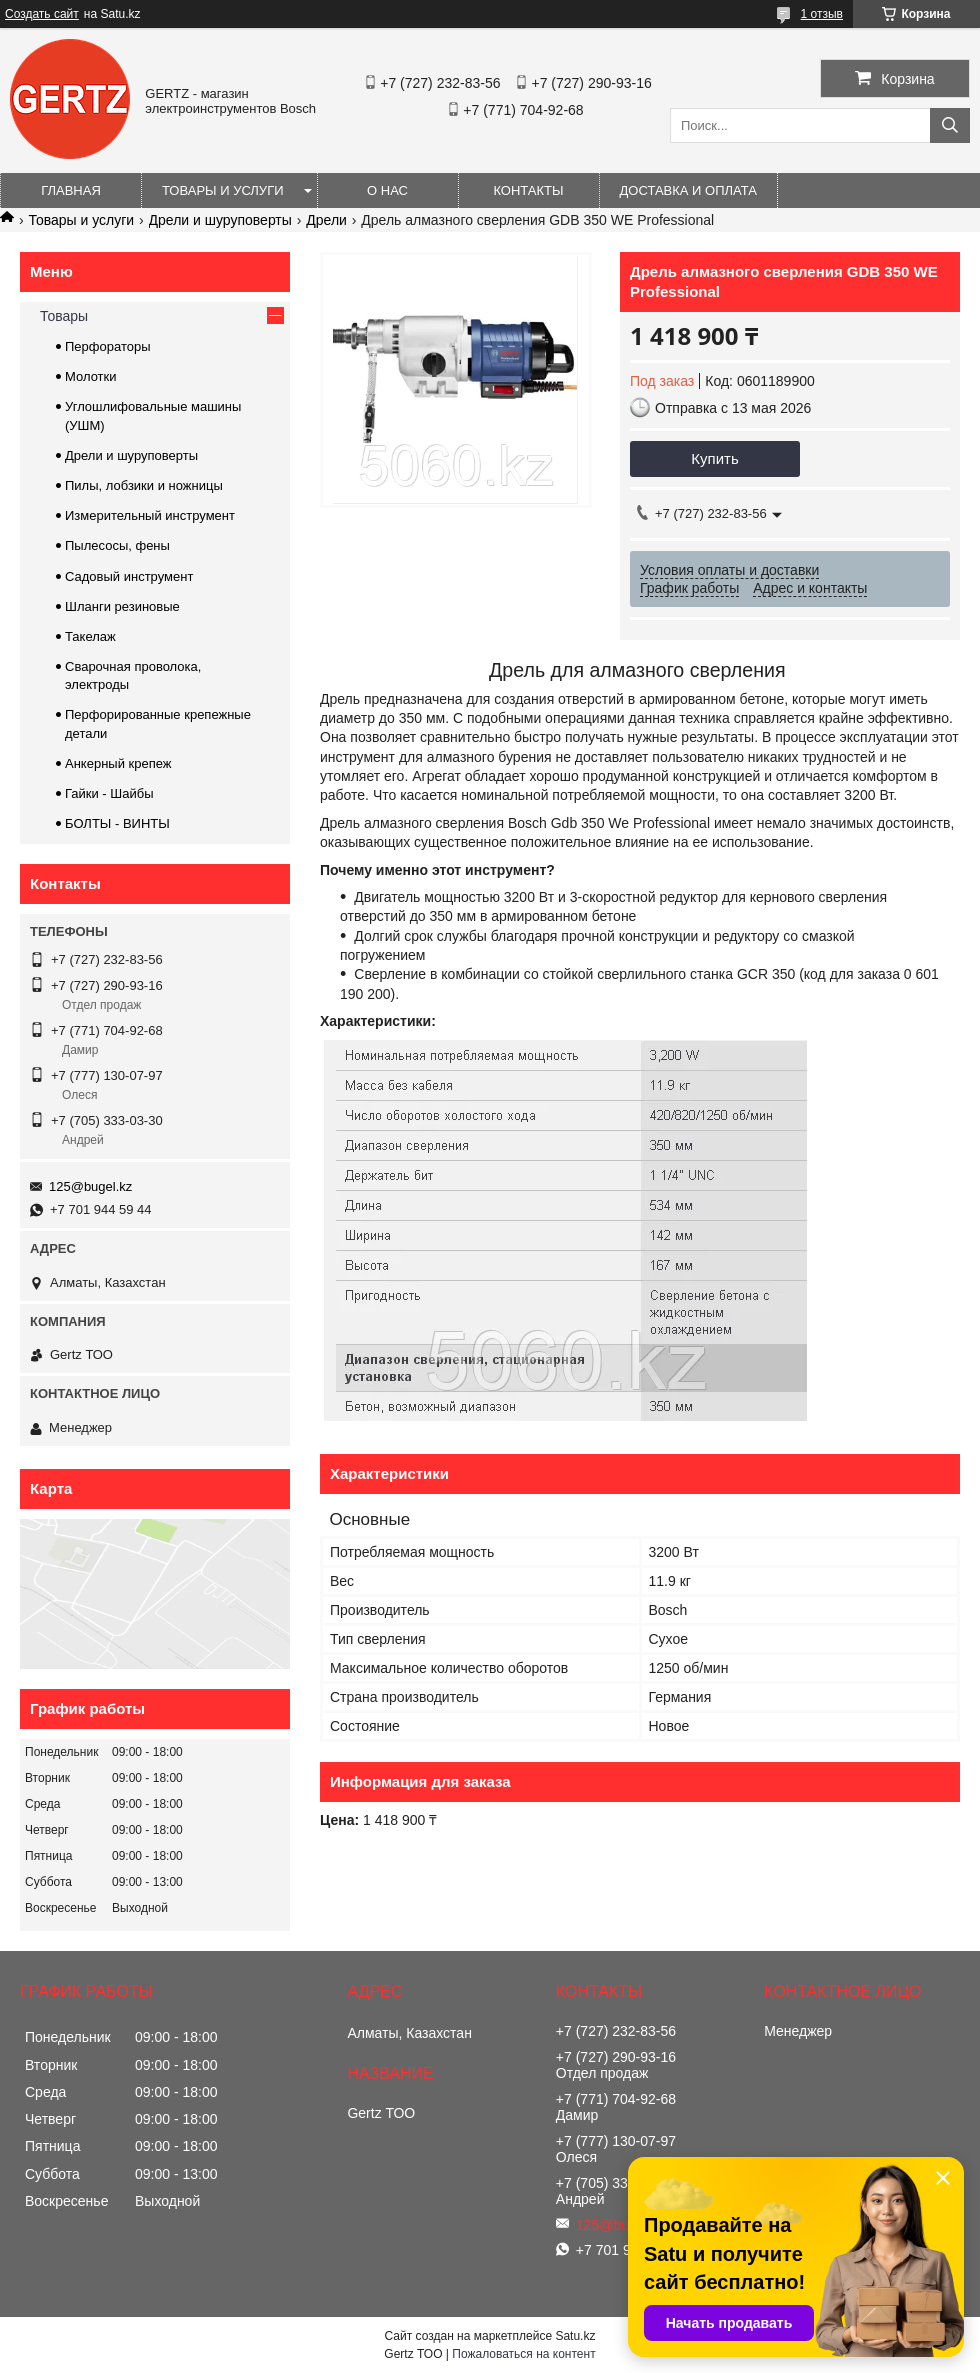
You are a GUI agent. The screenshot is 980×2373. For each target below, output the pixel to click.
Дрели (326, 220)
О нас (387, 190)
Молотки (91, 376)
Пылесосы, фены (117, 545)
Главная (71, 190)
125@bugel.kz (90, 1186)
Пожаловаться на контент (523, 2354)
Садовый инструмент (129, 576)
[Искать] (950, 125)
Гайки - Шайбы (109, 793)
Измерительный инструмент (150, 515)
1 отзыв (822, 14)
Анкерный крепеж (118, 763)
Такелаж (90, 636)
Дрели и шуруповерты (220, 220)
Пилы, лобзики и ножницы (144, 485)
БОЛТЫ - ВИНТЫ (117, 823)
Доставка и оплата (688, 190)
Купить (714, 458)
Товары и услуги (223, 190)
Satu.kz (575, 2336)
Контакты (528, 190)
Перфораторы (108, 346)
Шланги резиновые (122, 606)
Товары (64, 316)
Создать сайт (42, 14)
